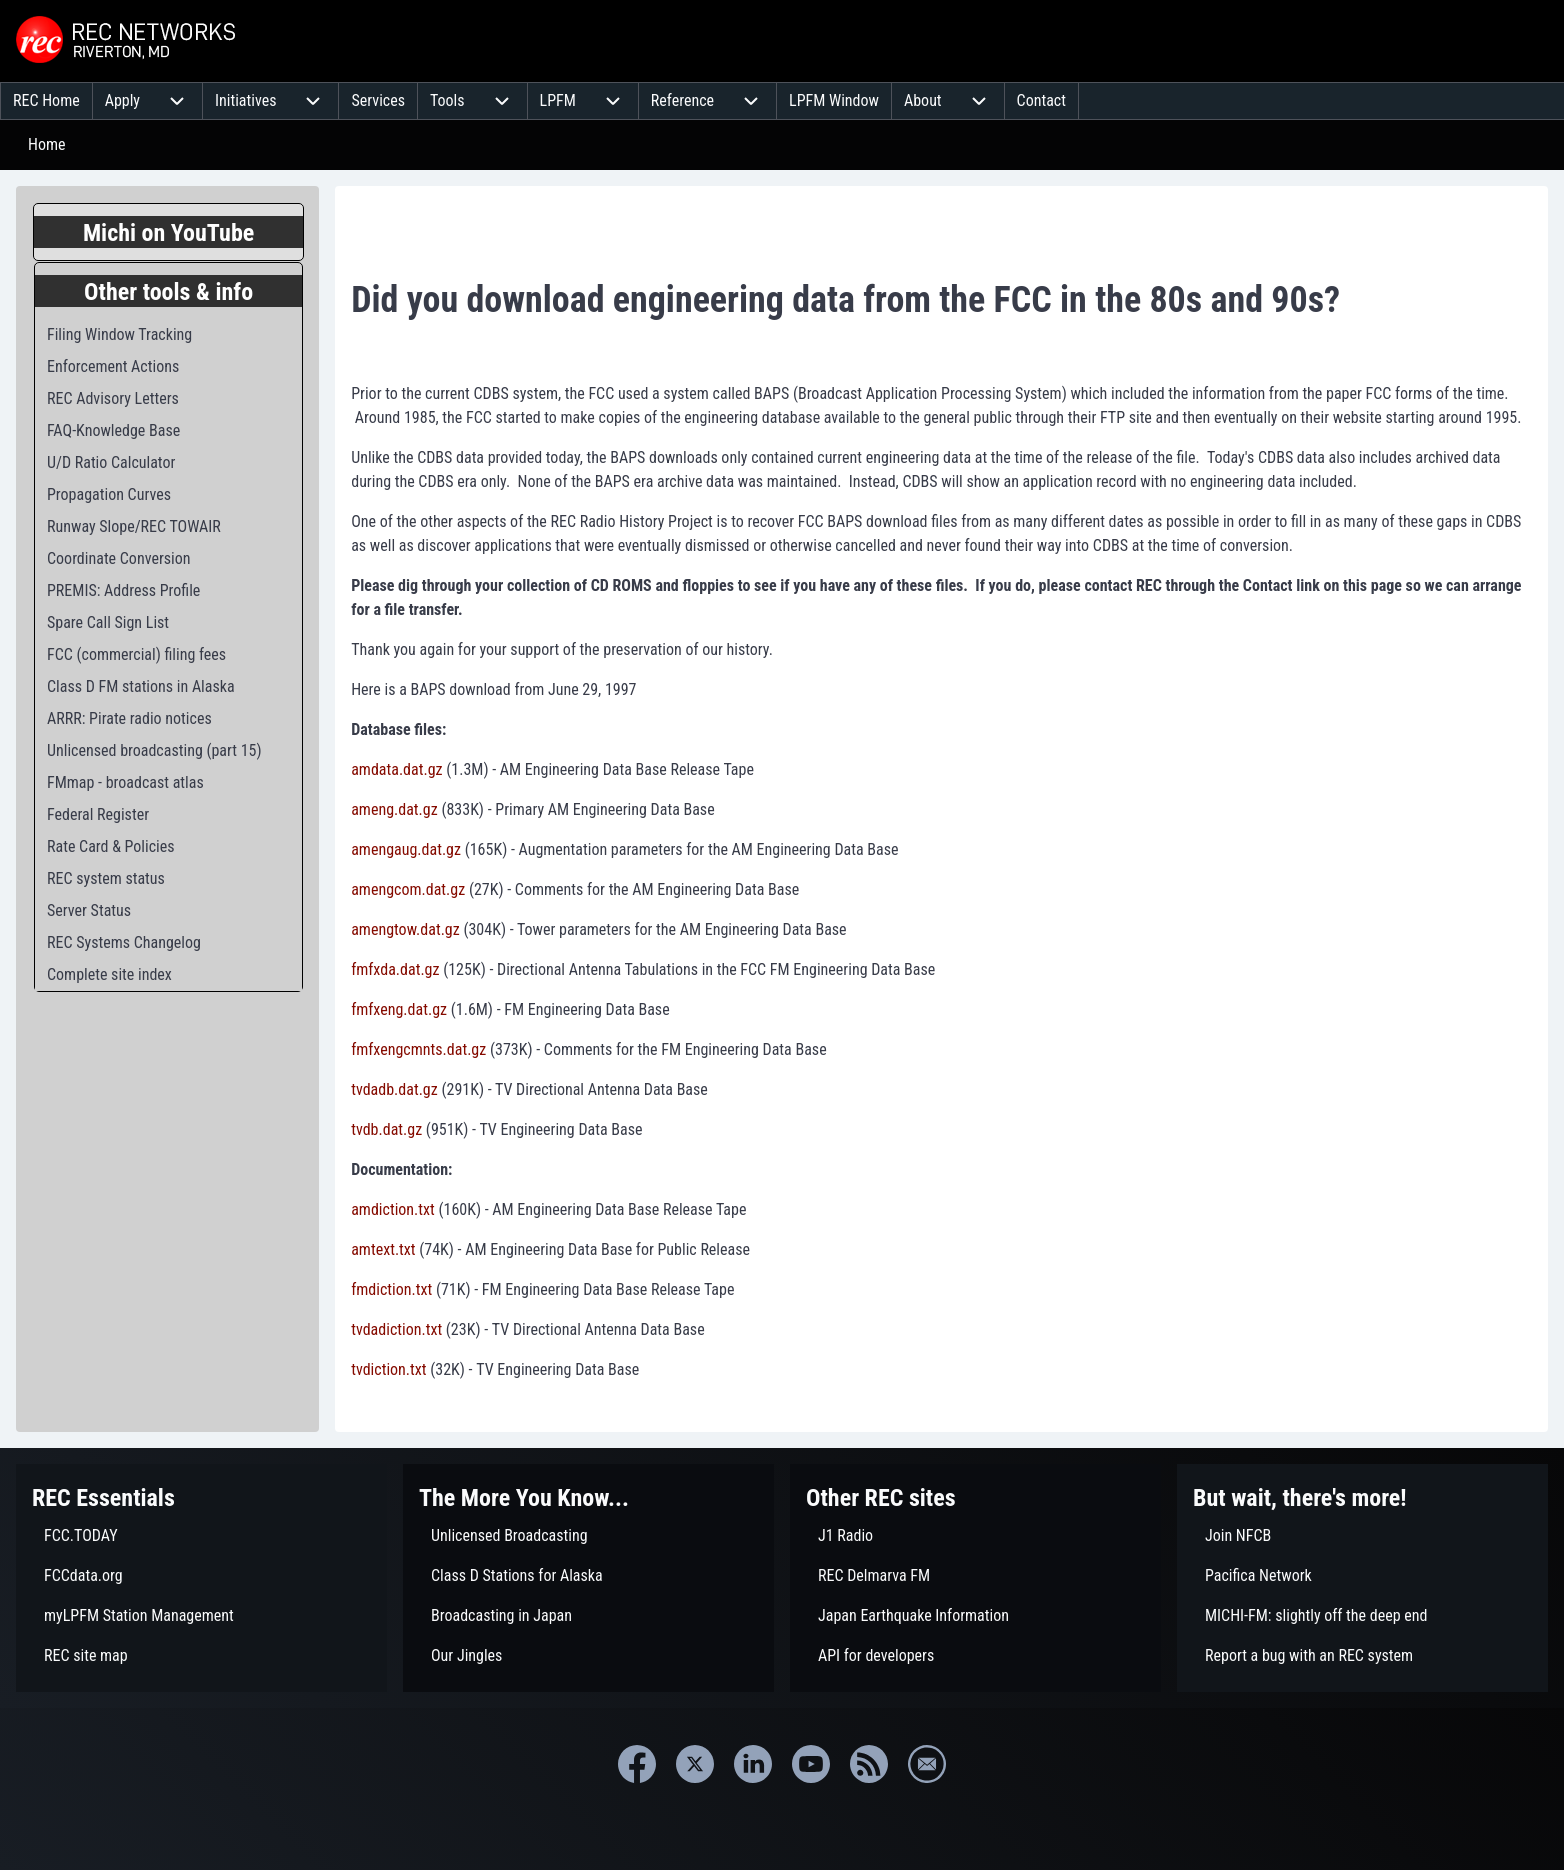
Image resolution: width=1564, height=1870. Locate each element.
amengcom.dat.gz (408, 889)
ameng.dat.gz (394, 809)
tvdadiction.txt (396, 1329)
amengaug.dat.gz (406, 849)
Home (47, 144)
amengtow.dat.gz (405, 929)
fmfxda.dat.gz (395, 969)
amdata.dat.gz (396, 769)
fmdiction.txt (391, 1289)
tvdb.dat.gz (386, 1129)
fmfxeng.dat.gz (399, 1009)
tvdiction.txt (388, 1369)
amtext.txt (383, 1249)
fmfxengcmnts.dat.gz (418, 1049)
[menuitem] (46, 101)
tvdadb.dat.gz (394, 1089)
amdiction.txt (393, 1209)
